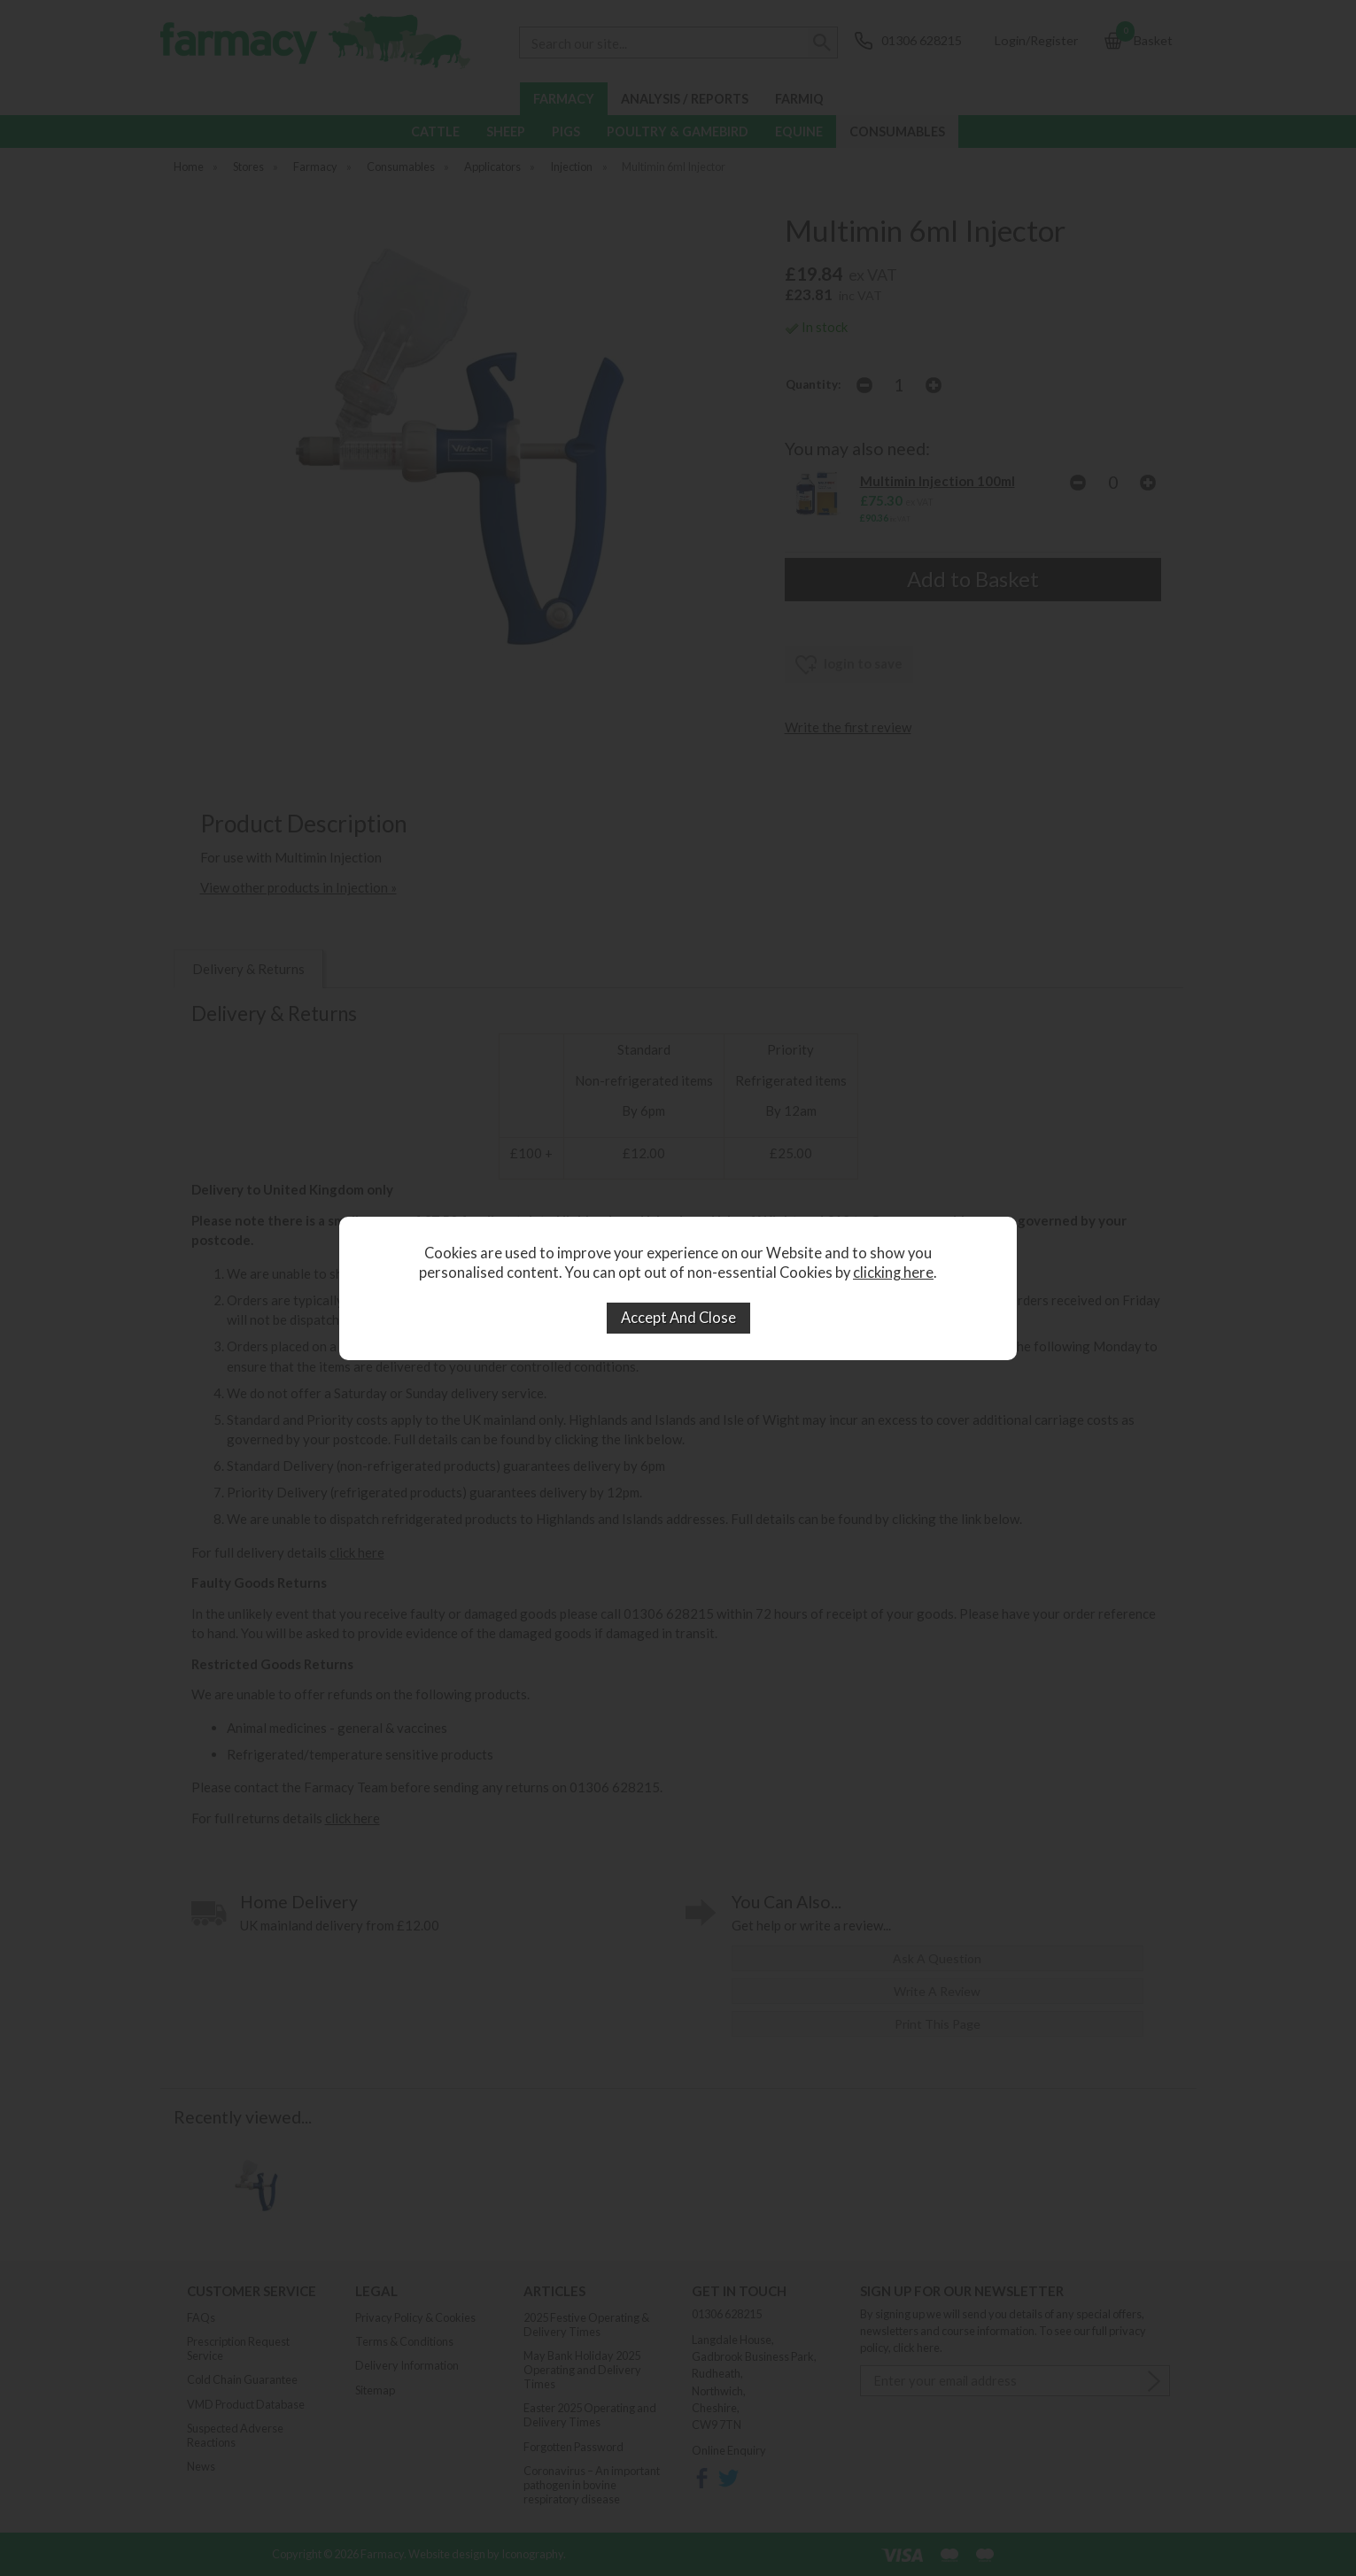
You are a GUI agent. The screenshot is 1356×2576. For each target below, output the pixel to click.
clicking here (893, 1272)
